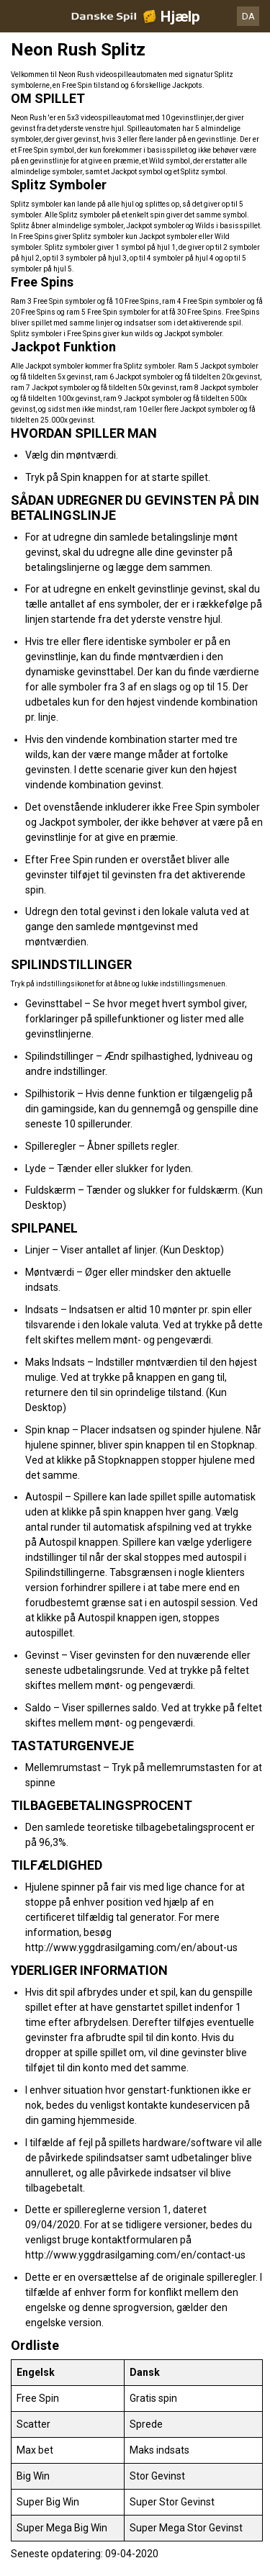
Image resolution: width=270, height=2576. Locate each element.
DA (248, 16)
